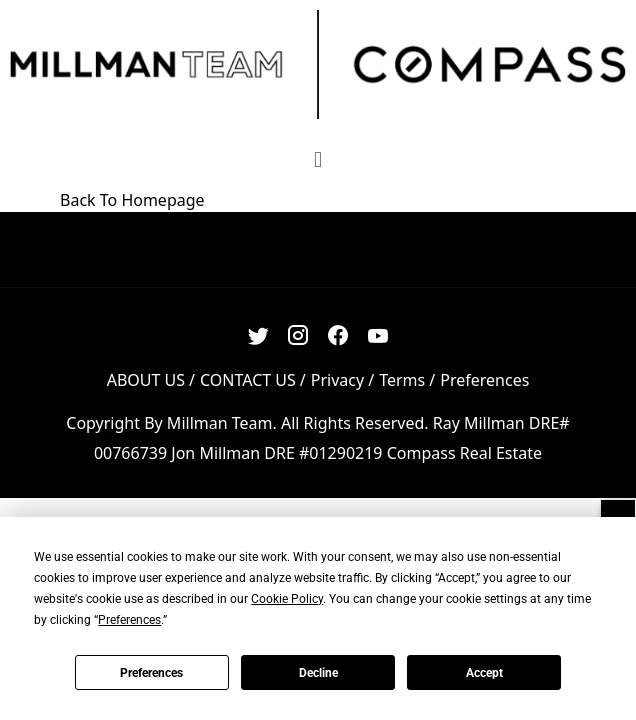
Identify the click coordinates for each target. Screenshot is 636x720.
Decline (318, 673)
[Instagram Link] (298, 335)
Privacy (337, 380)
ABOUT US (146, 380)
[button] (317, 158)
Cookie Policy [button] (287, 599)
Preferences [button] (129, 620)
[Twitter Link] (258, 335)
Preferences (151, 673)
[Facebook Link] (338, 335)
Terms (402, 380)
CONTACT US (248, 380)
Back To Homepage (132, 200)
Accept (484, 673)
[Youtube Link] (378, 335)
